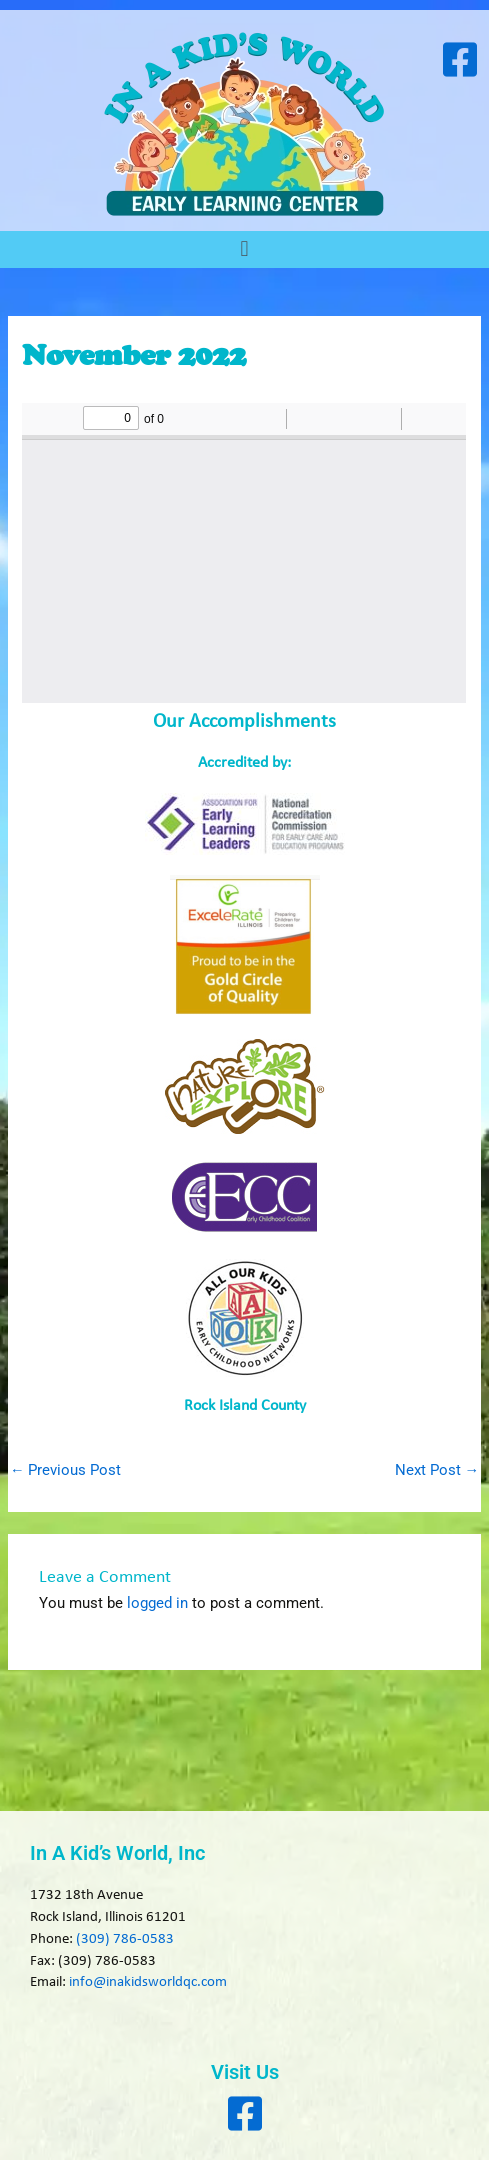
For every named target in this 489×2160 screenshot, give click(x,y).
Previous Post (66, 1470)
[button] (244, 249)
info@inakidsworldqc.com (148, 1982)
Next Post (437, 1470)
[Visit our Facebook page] (459, 59)
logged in (157, 1603)
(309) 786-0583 (125, 1939)
